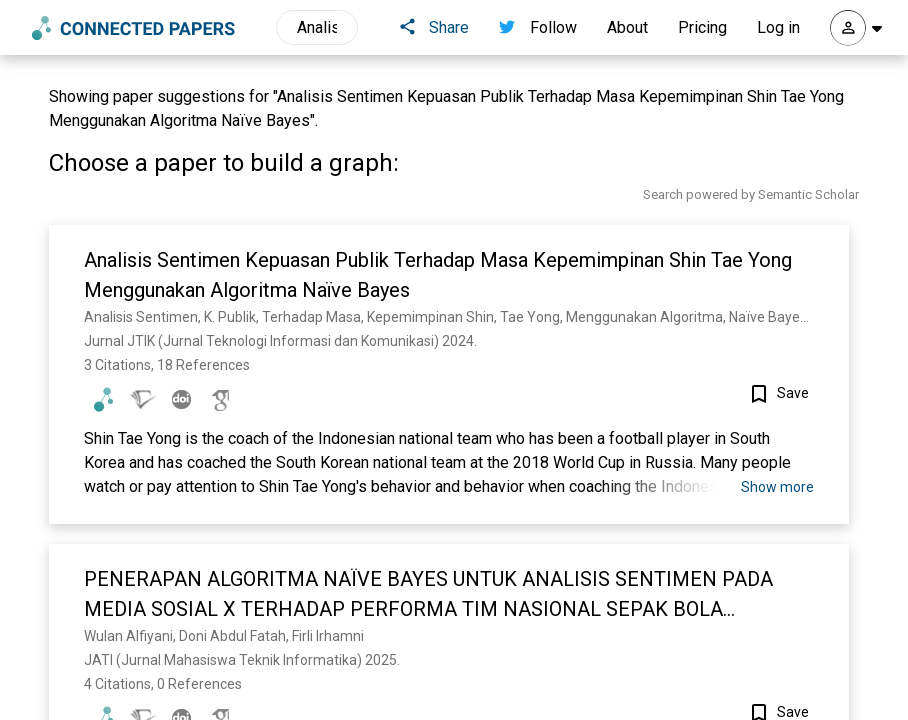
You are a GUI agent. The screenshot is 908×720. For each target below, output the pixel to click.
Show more (777, 487)
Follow (538, 27)
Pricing (702, 27)
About (627, 27)
